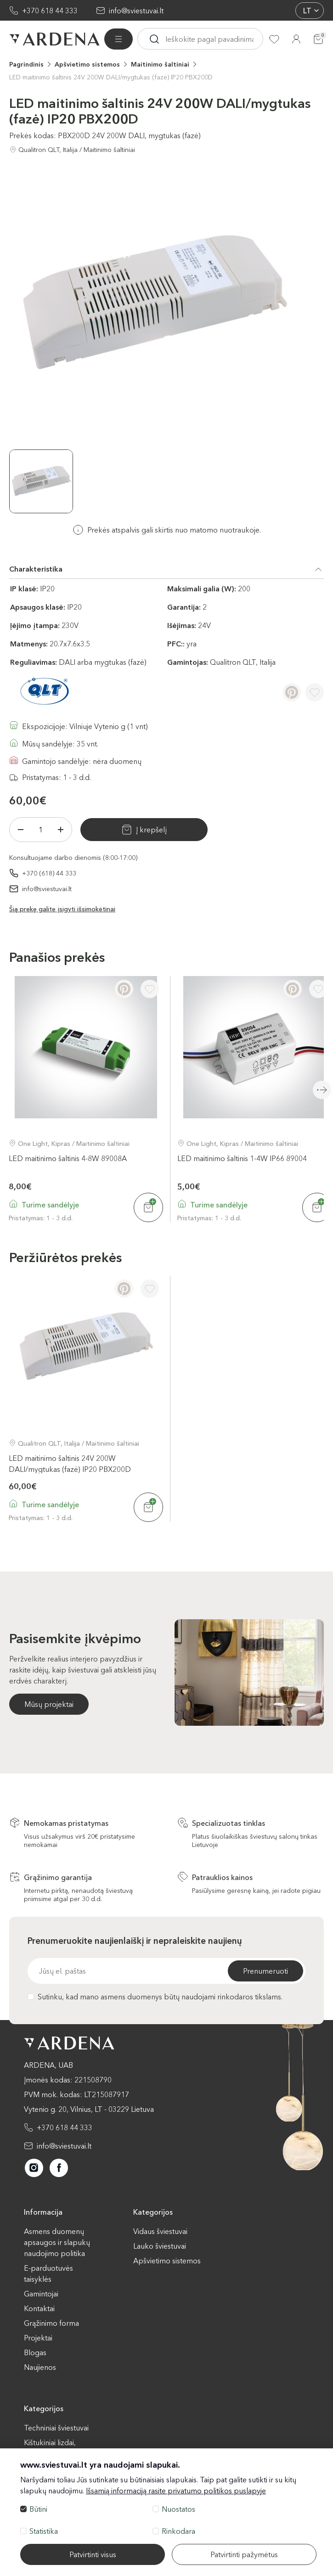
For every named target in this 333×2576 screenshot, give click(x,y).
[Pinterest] (291, 692)
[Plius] (60, 829)
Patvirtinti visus (92, 2554)
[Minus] (20, 829)
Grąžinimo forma (51, 2323)
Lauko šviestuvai (159, 2245)
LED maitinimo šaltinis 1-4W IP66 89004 (242, 1158)
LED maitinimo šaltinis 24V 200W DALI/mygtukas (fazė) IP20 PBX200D (111, 77)
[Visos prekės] (118, 39)
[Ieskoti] (154, 39)
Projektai (38, 2337)
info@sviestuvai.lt (136, 10)
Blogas (35, 2352)
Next (322, 1090)
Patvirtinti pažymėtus (244, 2554)
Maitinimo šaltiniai (160, 64)
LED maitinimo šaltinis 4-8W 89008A (68, 1158)
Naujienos (40, 2367)
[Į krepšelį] (148, 1207)
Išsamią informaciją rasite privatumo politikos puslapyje (176, 2490)
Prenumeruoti (265, 1970)
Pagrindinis (26, 64)
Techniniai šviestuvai (56, 2427)
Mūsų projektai (48, 1704)
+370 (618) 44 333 (49, 873)
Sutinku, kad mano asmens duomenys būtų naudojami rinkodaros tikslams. (155, 1996)
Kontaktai (39, 2308)
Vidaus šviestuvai (160, 2231)
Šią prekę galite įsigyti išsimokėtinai (62, 909)
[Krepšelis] (318, 39)
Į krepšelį (151, 829)
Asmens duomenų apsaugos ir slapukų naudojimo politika (57, 2242)
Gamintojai (41, 2293)
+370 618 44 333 (50, 10)
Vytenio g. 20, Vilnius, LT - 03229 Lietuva (89, 2109)
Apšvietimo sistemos (87, 64)
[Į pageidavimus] (314, 692)
